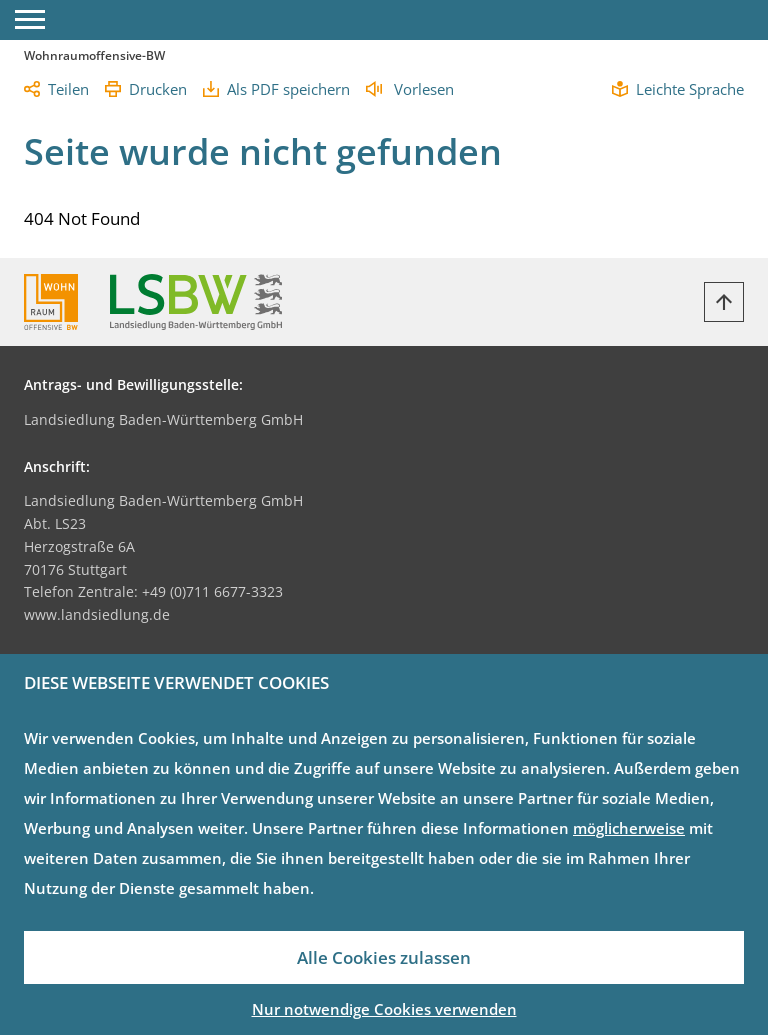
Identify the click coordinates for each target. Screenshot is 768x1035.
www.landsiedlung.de (97, 614)
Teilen (68, 89)
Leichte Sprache (690, 89)
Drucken (158, 89)
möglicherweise (629, 828)
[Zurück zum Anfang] (724, 302)
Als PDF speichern (288, 89)
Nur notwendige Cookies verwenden (384, 1009)
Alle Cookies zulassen (384, 957)
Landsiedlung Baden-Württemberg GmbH (163, 419)
